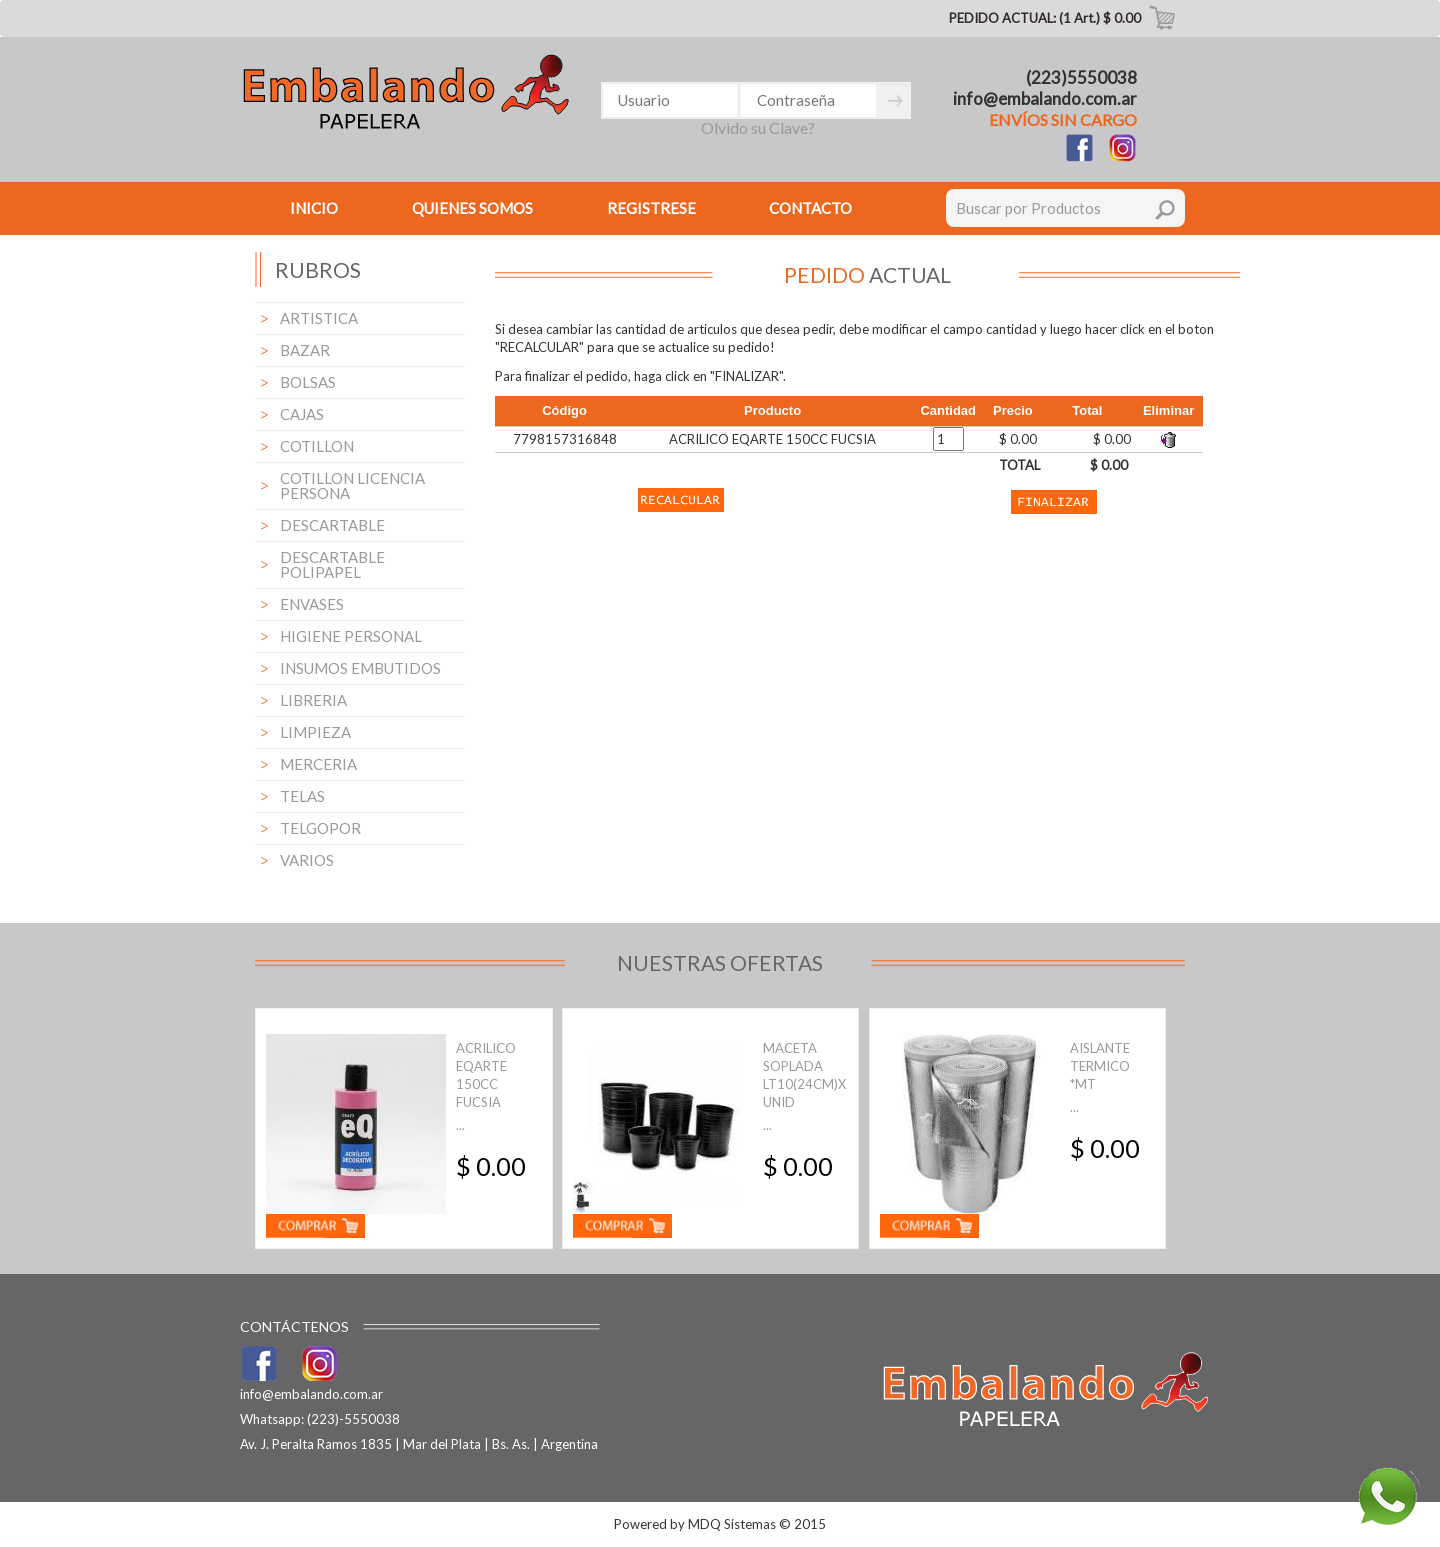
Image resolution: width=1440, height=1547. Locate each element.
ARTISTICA (319, 318)
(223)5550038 (1081, 77)
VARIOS (307, 860)
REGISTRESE (651, 208)
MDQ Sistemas (732, 1524)
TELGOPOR (320, 828)
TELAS (302, 796)
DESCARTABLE (332, 525)
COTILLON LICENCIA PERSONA (352, 485)
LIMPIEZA (315, 732)
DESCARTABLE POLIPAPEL (332, 564)
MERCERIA (318, 764)
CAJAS (302, 414)
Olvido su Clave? (758, 127)
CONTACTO (810, 208)
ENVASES (312, 604)
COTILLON (317, 446)
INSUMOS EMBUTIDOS (360, 668)
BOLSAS (308, 382)
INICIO (314, 208)
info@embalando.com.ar (1045, 98)
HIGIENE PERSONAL (351, 636)
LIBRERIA (313, 700)
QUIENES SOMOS (472, 208)
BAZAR (305, 350)
